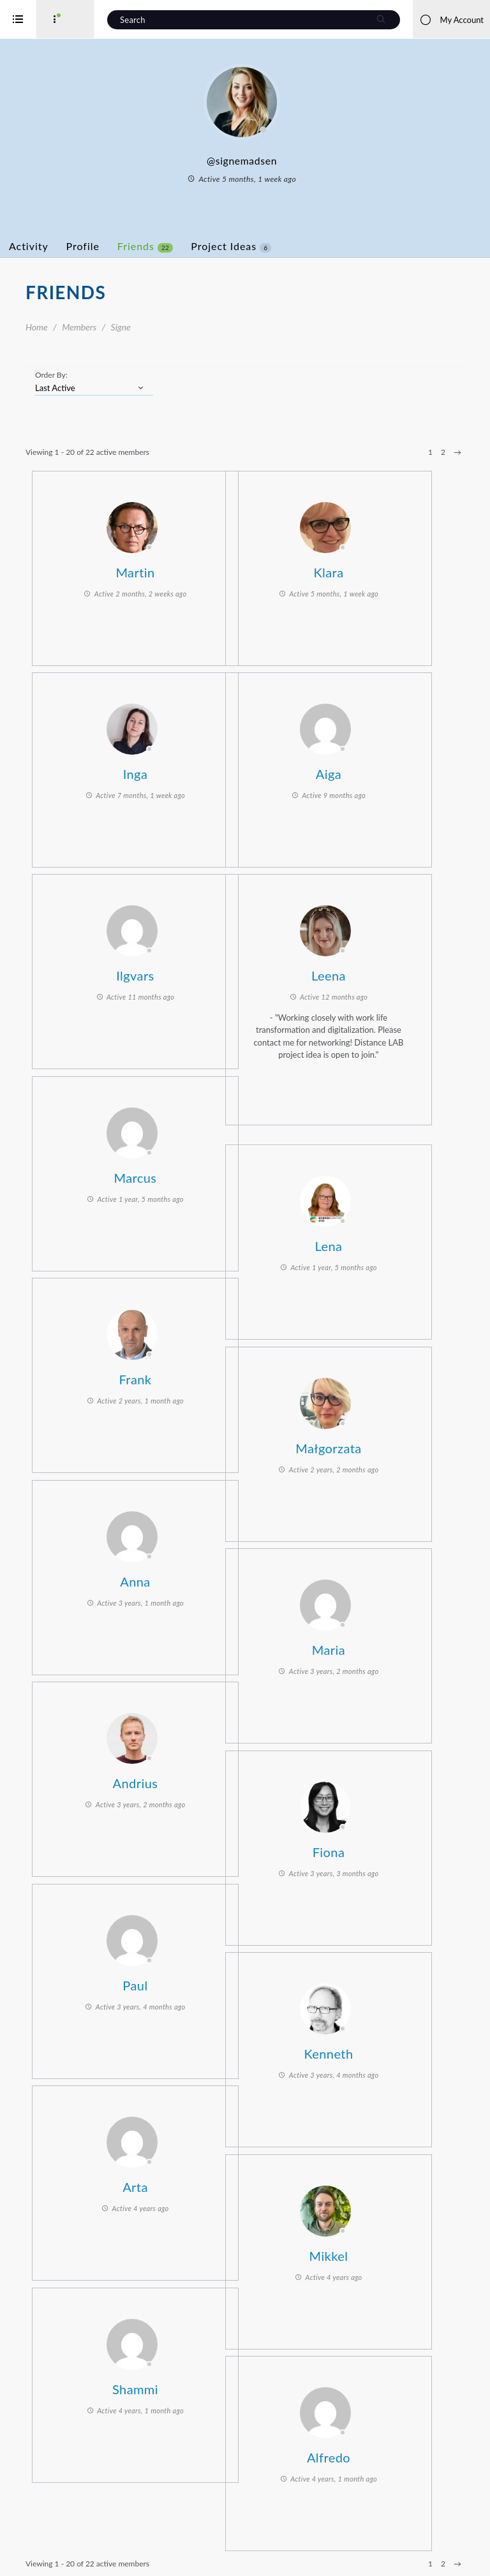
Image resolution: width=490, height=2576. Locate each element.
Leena (367, 971)
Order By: (102, 375)
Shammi (174, 2385)
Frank (174, 1375)
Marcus (173, 1173)
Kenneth (366, 2049)
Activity (80, 246)
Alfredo (367, 2453)
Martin (173, 568)
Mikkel (367, 2252)
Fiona (367, 1848)
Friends (196, 246)
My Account (451, 19)
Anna (173, 1577)
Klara (367, 568)
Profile (134, 246)
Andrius (174, 1779)
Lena (367, 1242)
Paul (173, 1981)
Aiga (367, 770)
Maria (366, 1646)
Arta (173, 2183)
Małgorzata (366, 1444)
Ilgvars (173, 971)
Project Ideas (282, 246)
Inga (173, 770)
